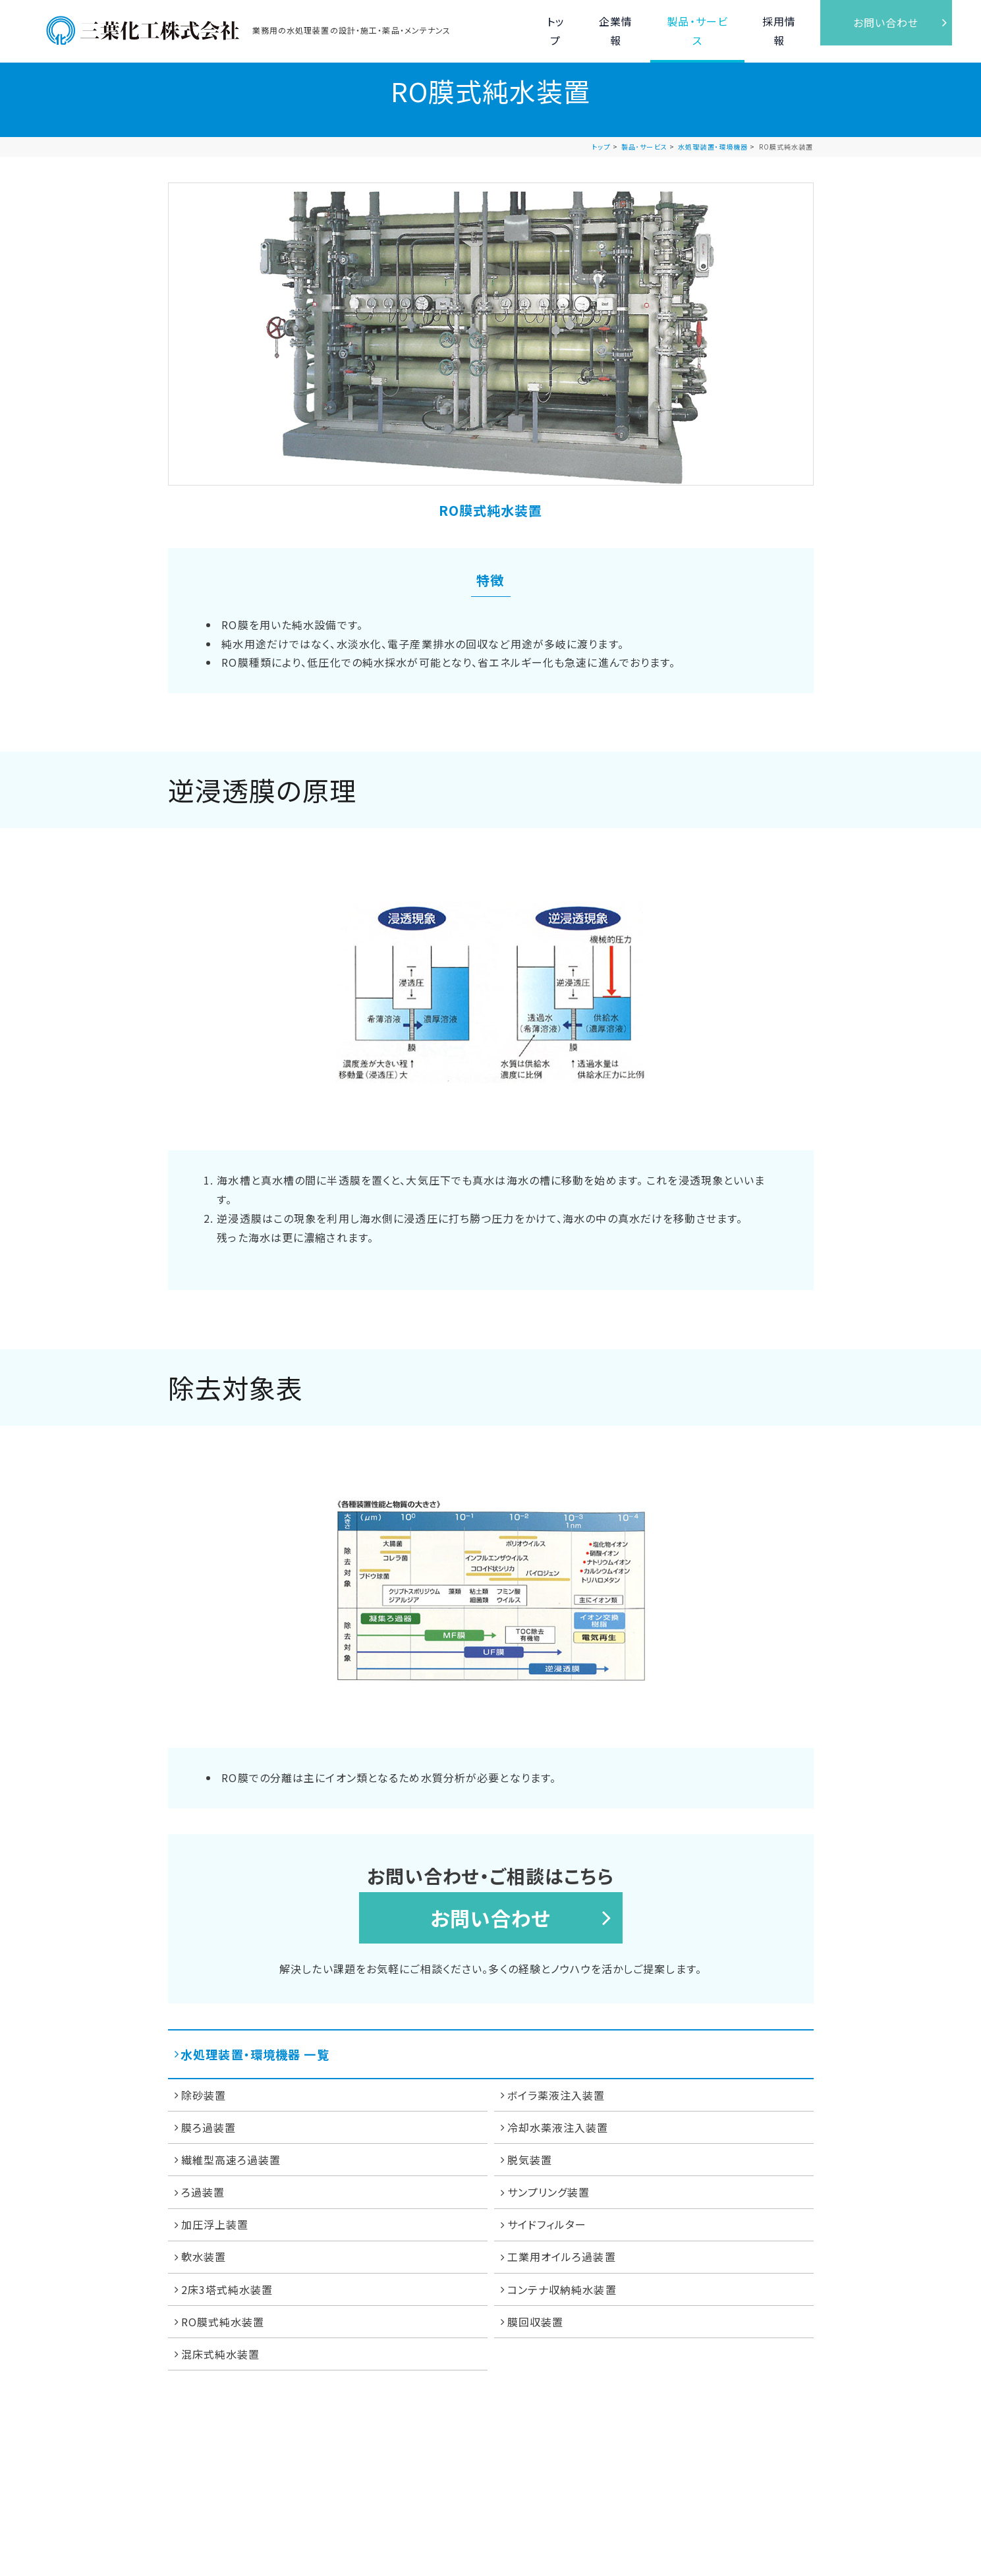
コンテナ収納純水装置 (562, 2289)
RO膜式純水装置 (223, 2322)
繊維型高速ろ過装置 (231, 2160)
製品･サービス (644, 147)
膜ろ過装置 (209, 2127)
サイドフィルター (547, 2224)
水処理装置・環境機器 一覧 (255, 2054)
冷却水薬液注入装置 (558, 2127)
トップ (545, 22)
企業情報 (608, 22)
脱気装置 (529, 2160)
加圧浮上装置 (215, 2224)
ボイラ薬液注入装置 (556, 2095)
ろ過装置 (203, 2192)
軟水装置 (203, 2256)
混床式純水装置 (220, 2354)
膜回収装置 (535, 2322)
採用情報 (777, 22)
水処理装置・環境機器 (713, 147)
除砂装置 (203, 2095)
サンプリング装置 (548, 2192)
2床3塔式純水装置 (227, 2289)
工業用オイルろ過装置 (561, 2256)
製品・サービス (693, 22)
